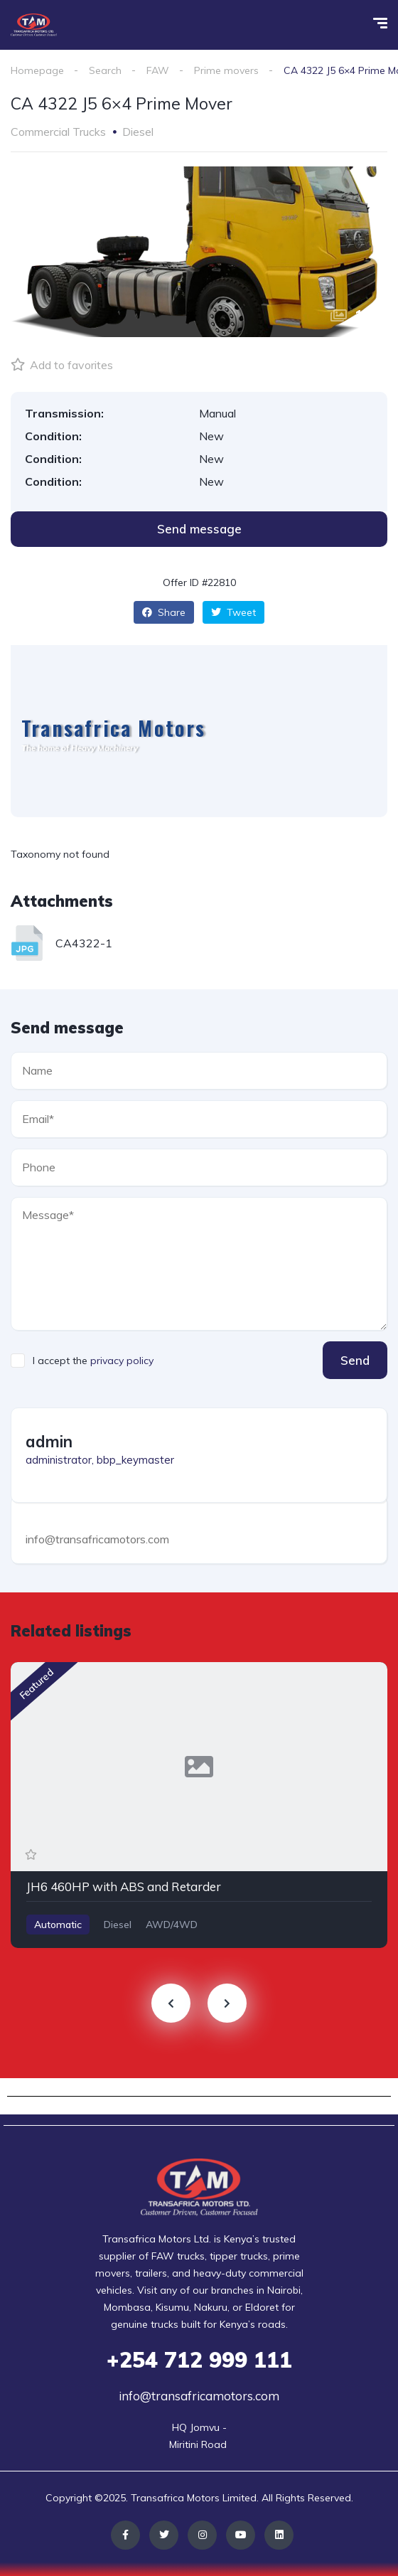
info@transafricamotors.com (199, 2395)
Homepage (37, 70)
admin (49, 1442)
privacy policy (122, 1360)
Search (105, 70)
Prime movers (226, 70)
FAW (157, 70)
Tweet (233, 612)
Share (163, 612)
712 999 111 (199, 2359)
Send (355, 1360)
